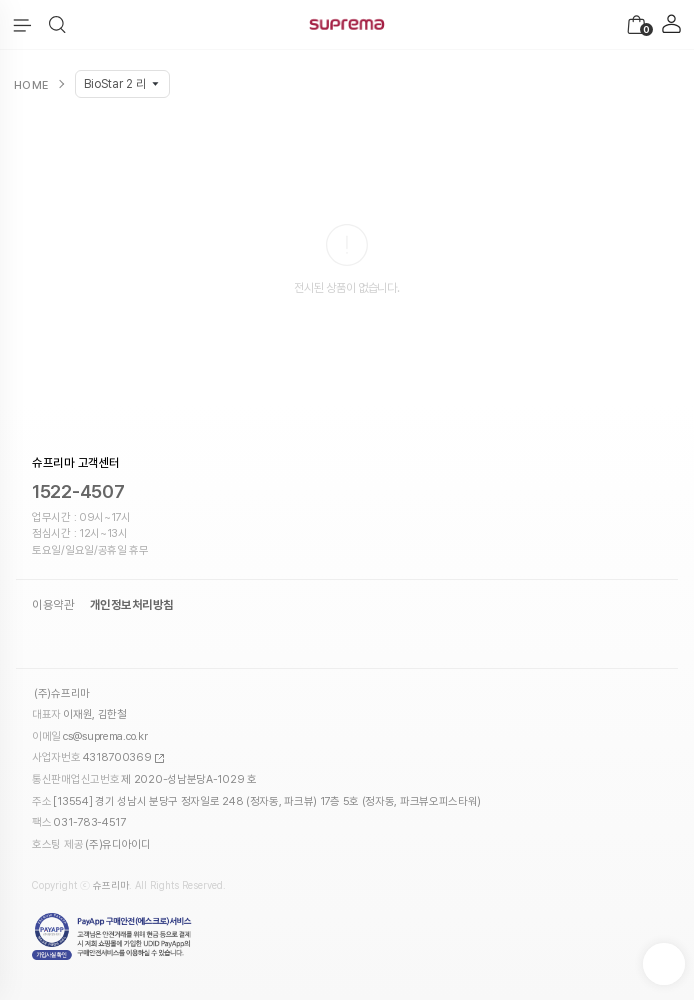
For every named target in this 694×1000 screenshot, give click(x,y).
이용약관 (53, 605)
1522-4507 (78, 491)
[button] (57, 25)
